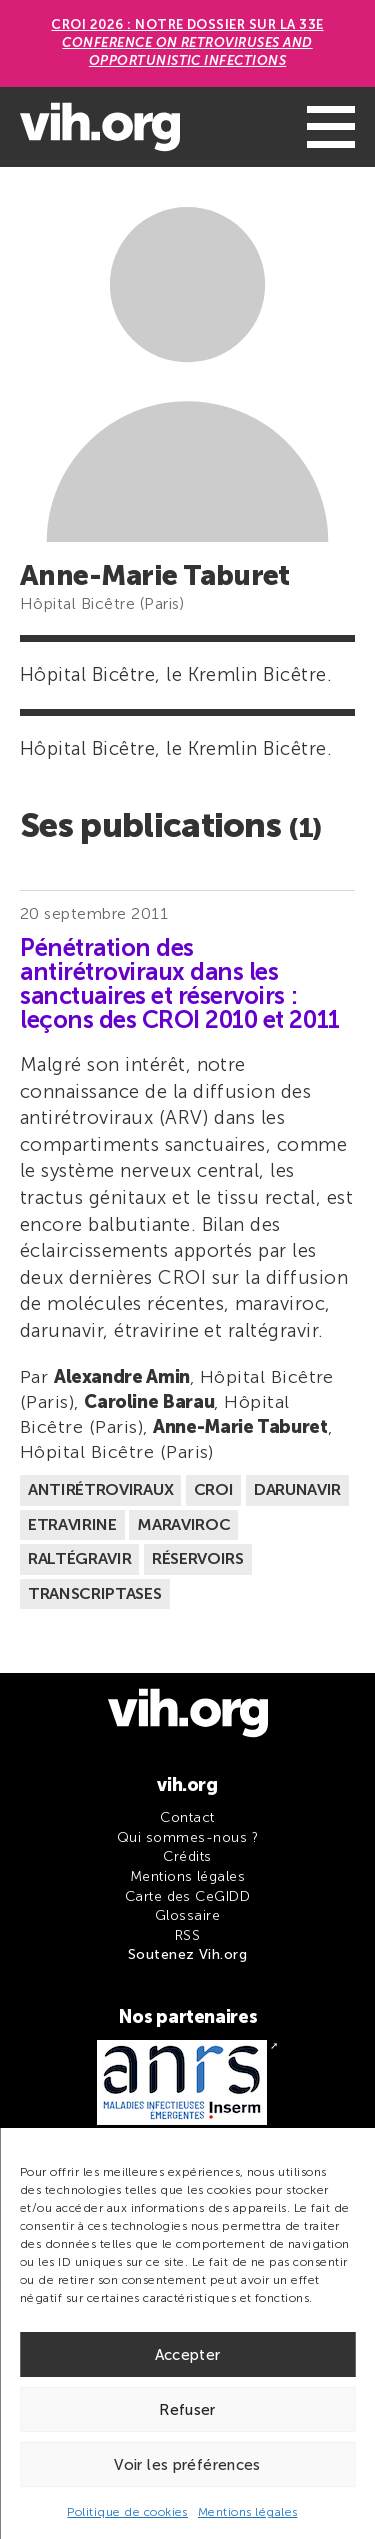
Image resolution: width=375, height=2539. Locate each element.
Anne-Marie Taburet (240, 1427)
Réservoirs (198, 1558)
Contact (187, 1817)
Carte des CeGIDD (188, 1896)
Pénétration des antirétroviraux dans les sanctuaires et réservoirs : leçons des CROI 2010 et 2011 (180, 984)
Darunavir (297, 1489)
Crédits (187, 1856)
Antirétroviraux (100, 1489)
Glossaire (187, 1915)
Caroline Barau (149, 1402)
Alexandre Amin (122, 1377)
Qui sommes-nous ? (187, 1837)
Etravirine (72, 1524)
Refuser (187, 2410)
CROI (214, 1489)
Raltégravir (79, 1558)
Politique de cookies (127, 2512)
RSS (187, 1935)
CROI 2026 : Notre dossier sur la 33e (187, 42)
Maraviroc (183, 1524)
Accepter (188, 2355)
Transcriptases (95, 1593)
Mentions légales (248, 2512)
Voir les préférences (187, 2465)
